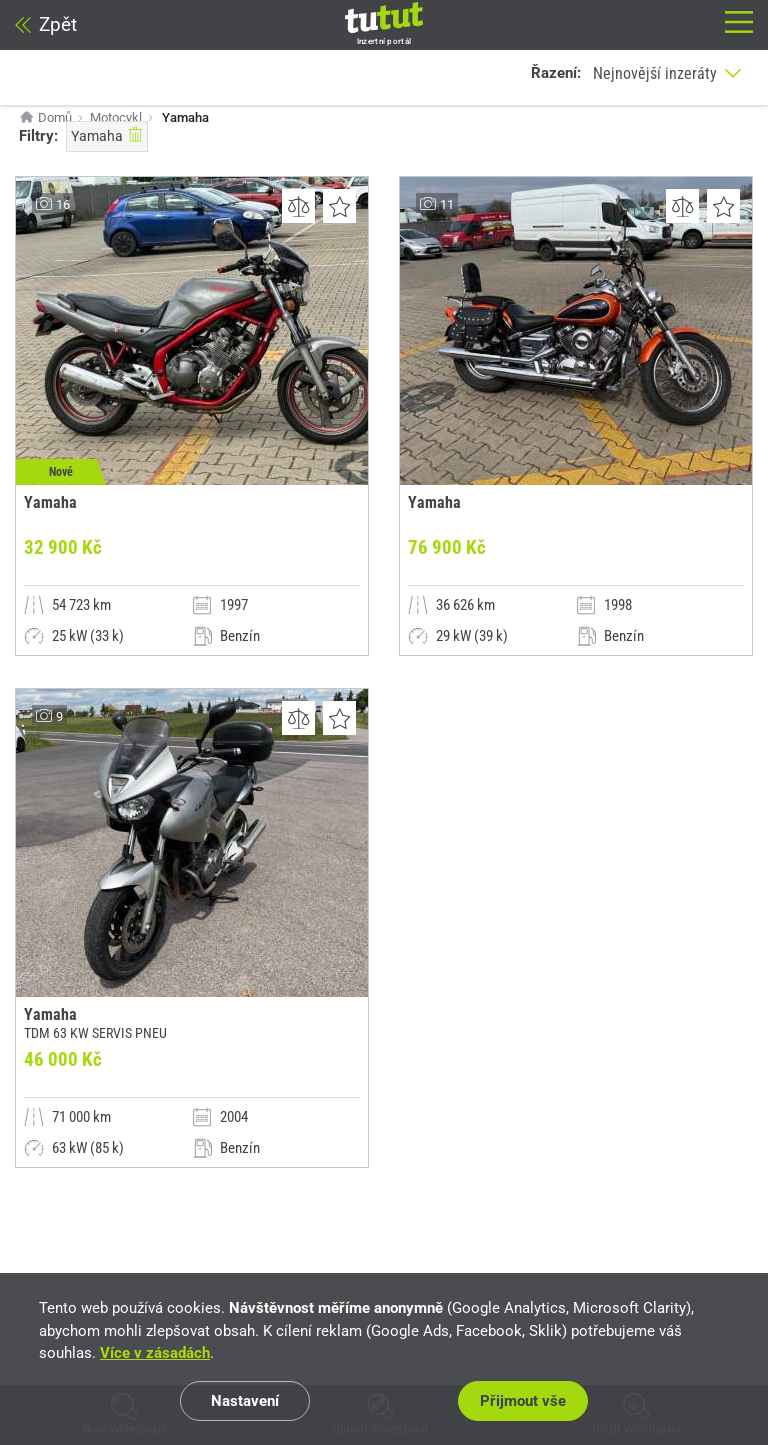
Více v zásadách (155, 1353)
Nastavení (245, 1401)
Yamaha (107, 135)
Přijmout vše (523, 1401)
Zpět (46, 24)
